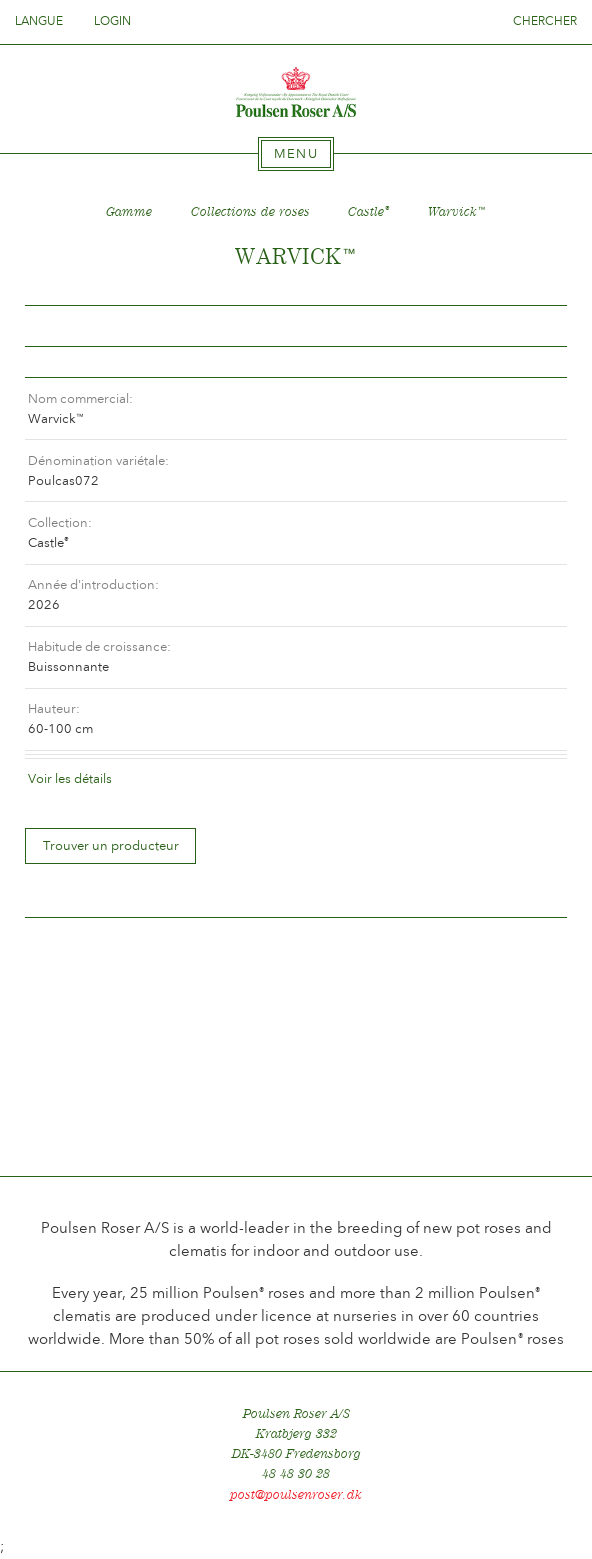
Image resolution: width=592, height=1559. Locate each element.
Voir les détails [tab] (70, 778)
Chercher (545, 21)
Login (112, 21)
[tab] (296, 154)
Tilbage (64, 326)
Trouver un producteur (111, 845)
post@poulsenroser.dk (296, 1494)
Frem (528, 326)
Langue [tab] (45, 21)
